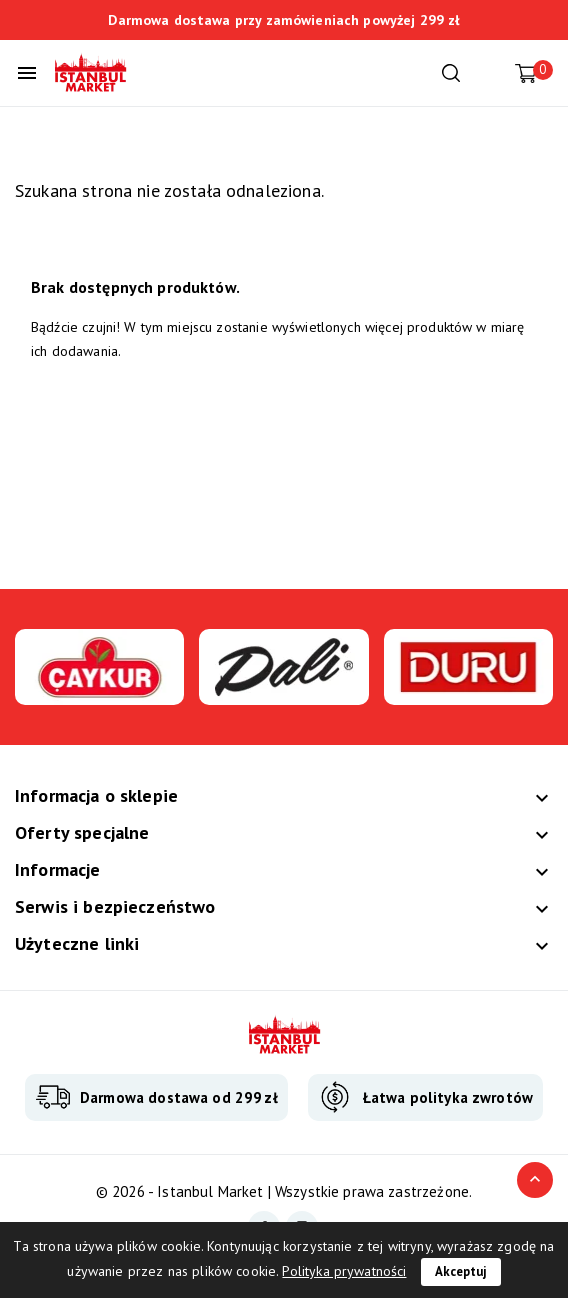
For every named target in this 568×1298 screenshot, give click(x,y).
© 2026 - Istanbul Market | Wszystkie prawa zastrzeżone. (284, 1191)
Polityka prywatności (344, 1271)
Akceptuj (461, 1271)
